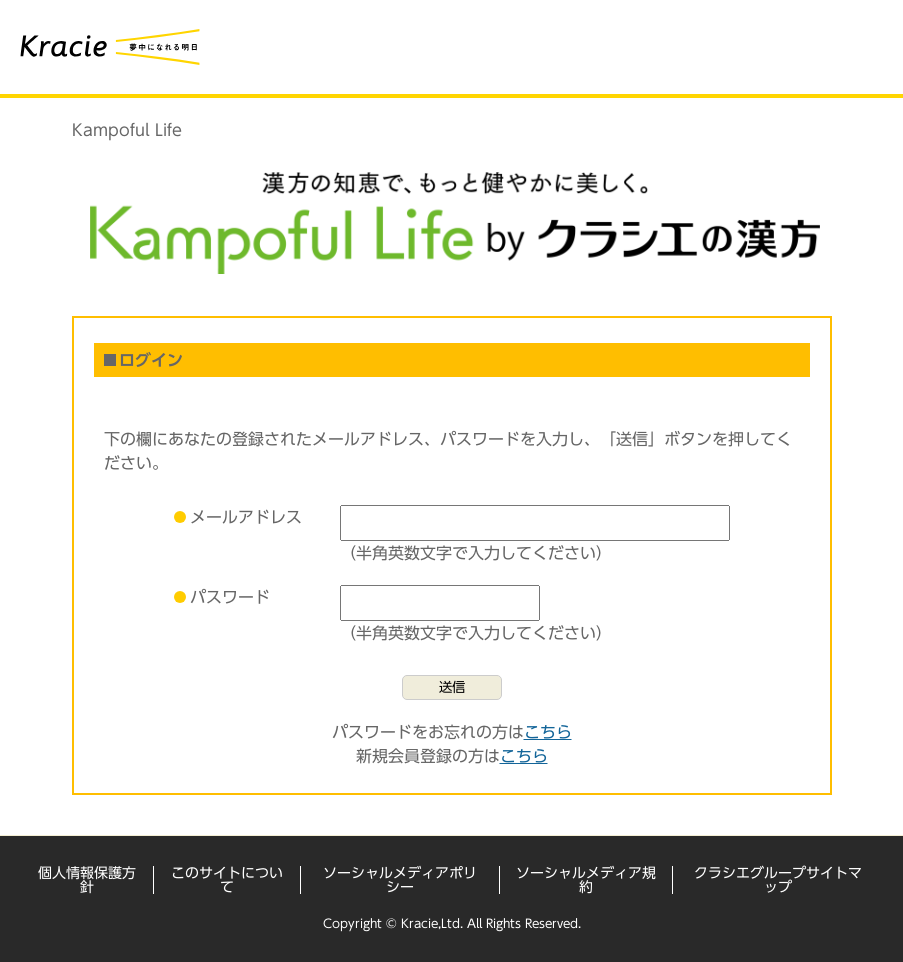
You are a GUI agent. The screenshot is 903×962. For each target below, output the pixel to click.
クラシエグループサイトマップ (778, 880)
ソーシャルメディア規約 (586, 880)
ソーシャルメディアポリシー (400, 880)
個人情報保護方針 (87, 880)
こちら (548, 732)
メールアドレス (246, 517)
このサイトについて (227, 880)
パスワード (230, 597)
